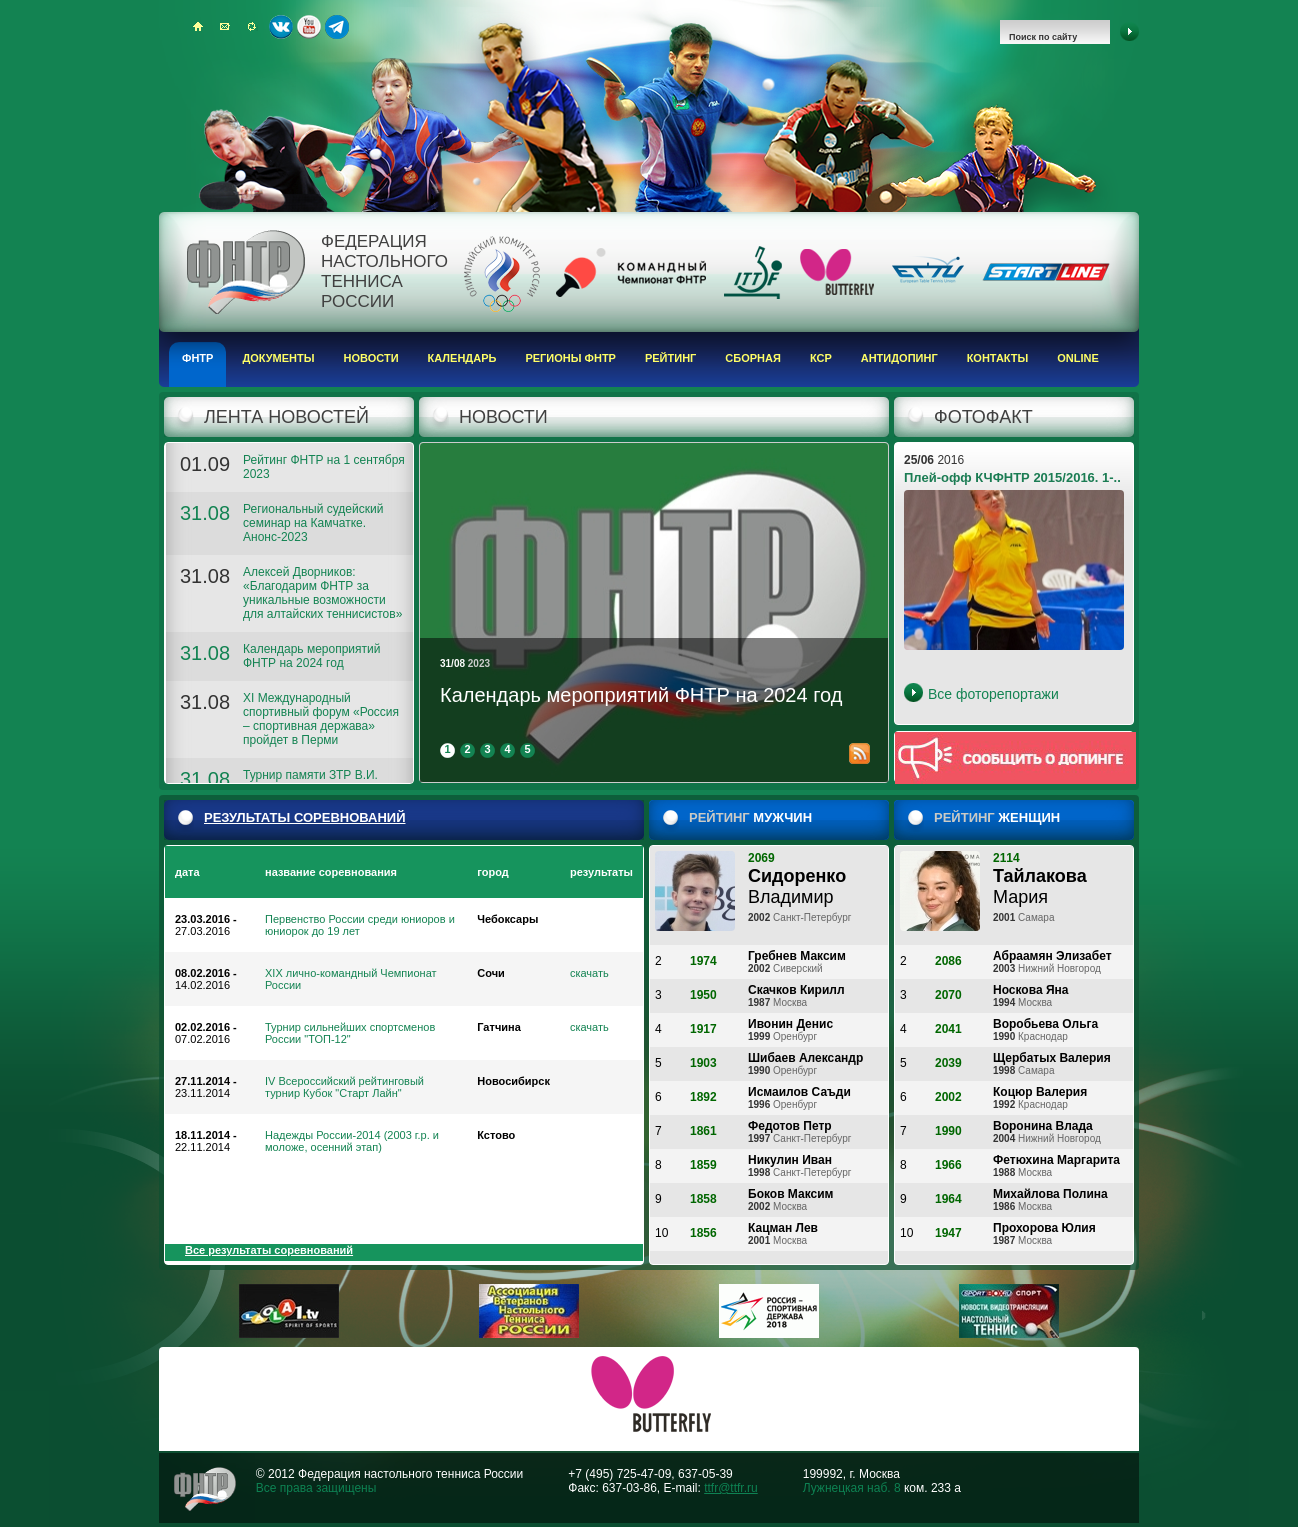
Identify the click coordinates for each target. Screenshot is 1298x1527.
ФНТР (197, 358)
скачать (589, 973)
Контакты (998, 358)
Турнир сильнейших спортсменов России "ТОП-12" (350, 1033)
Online (1078, 358)
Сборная (753, 358)
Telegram (337, 27)
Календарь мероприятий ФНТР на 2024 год (311, 656)
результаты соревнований (305, 817)
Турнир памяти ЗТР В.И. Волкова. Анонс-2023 (310, 782)
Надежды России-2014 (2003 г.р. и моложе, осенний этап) (352, 1141)
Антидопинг (899, 358)
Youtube (309, 27)
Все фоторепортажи (993, 694)
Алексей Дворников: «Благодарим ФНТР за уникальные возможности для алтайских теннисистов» (322, 593)
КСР (821, 358)
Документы (278, 358)
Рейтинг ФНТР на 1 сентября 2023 (324, 467)
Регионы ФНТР (570, 358)
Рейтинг (670, 358)
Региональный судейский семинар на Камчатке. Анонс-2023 (313, 523)
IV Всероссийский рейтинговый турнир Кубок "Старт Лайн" (344, 1087)
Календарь (462, 358)
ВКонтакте (281, 27)
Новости (371, 358)
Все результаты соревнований (269, 1250)
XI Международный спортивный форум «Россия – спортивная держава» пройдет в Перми (321, 719)
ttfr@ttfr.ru (731, 1488)
